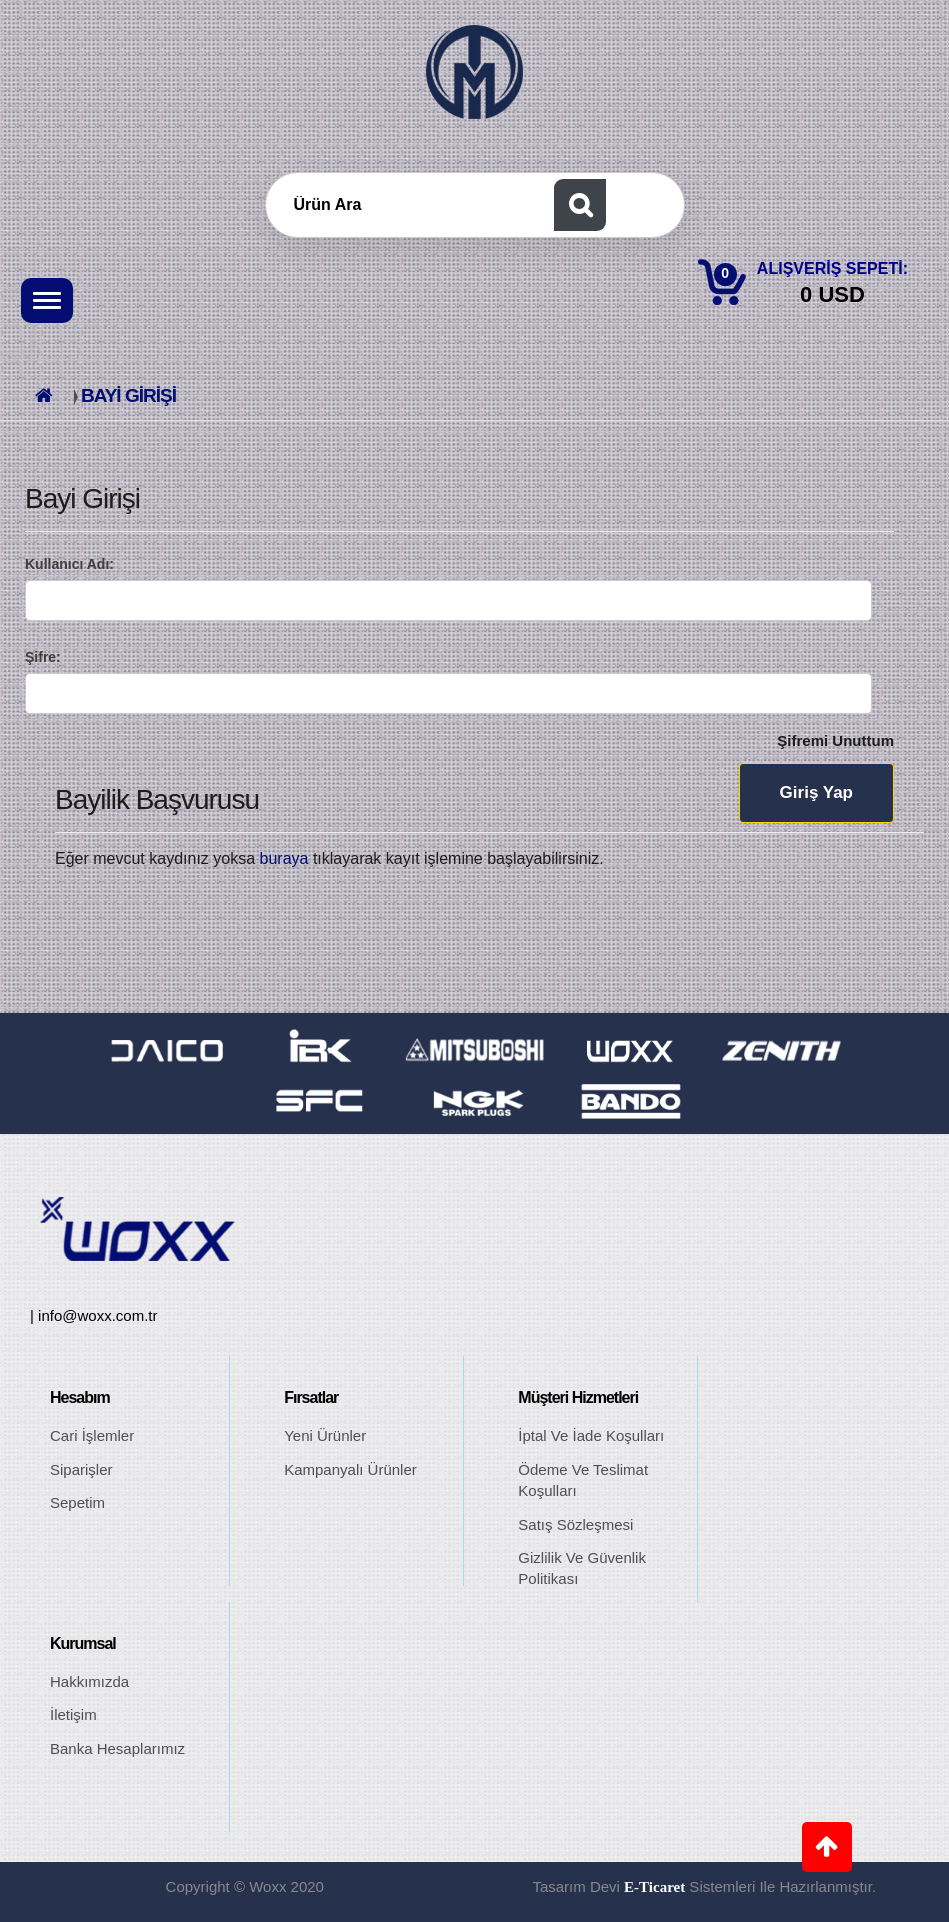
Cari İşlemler (92, 1435)
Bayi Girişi (128, 395)
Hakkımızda (89, 1681)
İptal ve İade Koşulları (591, 1435)
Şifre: (43, 657)
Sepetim (77, 1502)
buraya (284, 858)
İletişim (73, 1714)
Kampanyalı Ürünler (350, 1469)
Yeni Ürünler (325, 1435)
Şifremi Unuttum (835, 740)
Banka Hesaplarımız (117, 1748)
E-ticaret (654, 1887)
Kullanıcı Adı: (69, 564)
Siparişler (81, 1469)
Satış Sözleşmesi (575, 1524)
